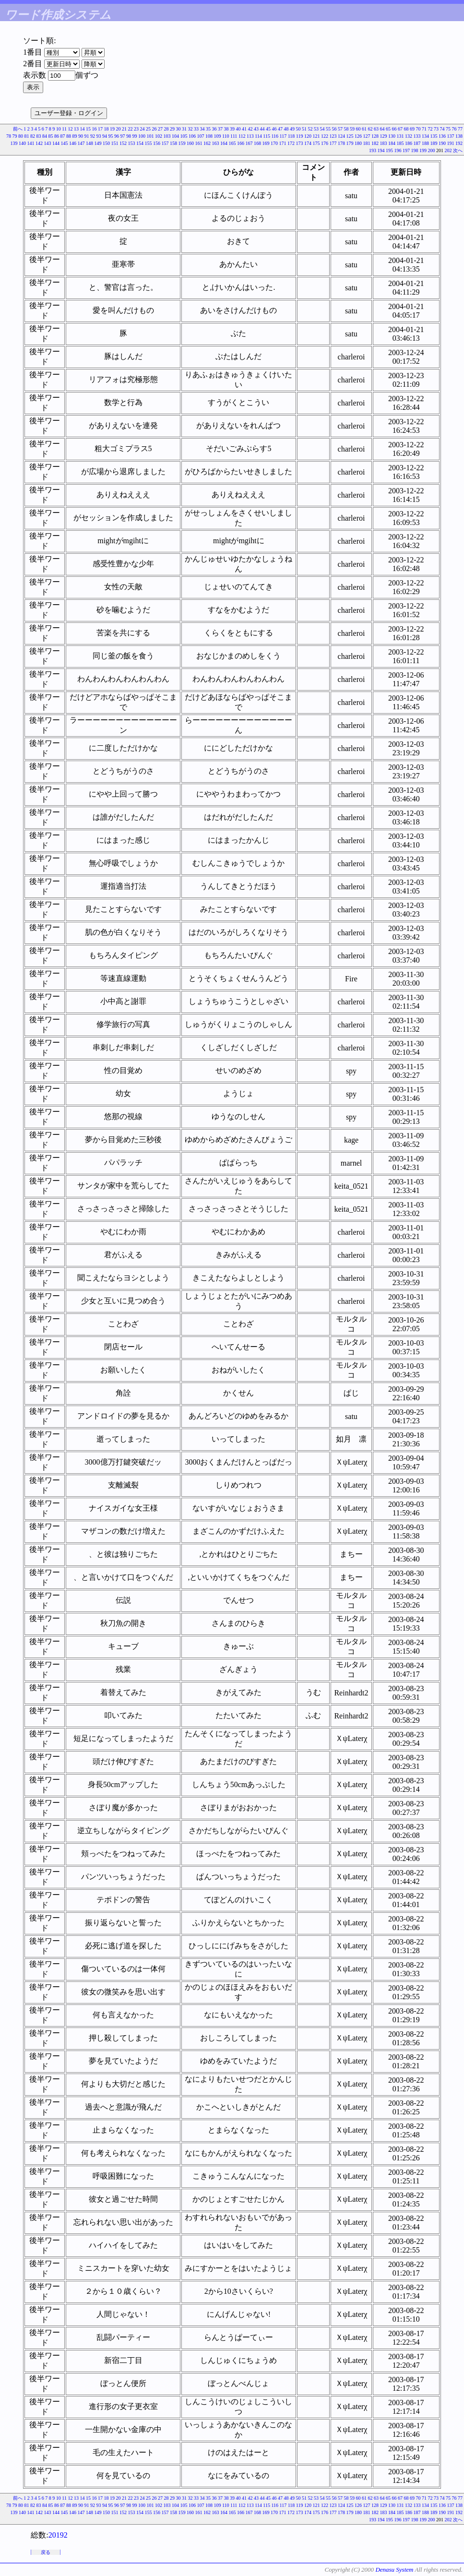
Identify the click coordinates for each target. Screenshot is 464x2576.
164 (223, 143)
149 (98, 143)
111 (233, 136)
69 (412, 128)
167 (249, 143)
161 (198, 143)
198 (414, 150)
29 (172, 128)
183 (383, 143)
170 (274, 143)
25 (148, 128)
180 (358, 143)
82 (32, 136)
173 (299, 143)
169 (266, 143)
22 (130, 128)
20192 (58, 2535)
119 (299, 136)
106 (192, 136)
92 (92, 136)
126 (358, 136)
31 (184, 128)
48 (286, 128)
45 (268, 128)
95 (110, 136)
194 (381, 150)
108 (209, 136)
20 (118, 128)
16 (94, 128)
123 (333, 136)
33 (196, 128)
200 (431, 150)
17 (100, 128)
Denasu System (394, 2569)
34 (202, 128)
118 (291, 136)
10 (58, 128)
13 (76, 128)
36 (214, 128)
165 (232, 143)
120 (307, 136)
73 (436, 128)
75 (448, 128)
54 (322, 128)
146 (72, 143)
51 (304, 128)
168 (257, 143)
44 (262, 128)
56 (334, 128)
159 (182, 143)
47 (280, 128)
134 (425, 136)
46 (274, 128)
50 (298, 128)
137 (450, 136)
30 (178, 128)
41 (244, 128)
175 (316, 143)
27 (160, 128)
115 (266, 136)
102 (158, 136)
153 (131, 143)
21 (124, 128)
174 (307, 143)
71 (424, 128)
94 (104, 136)
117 (283, 136)
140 (22, 143)
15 (88, 128)
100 (141, 136)
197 (406, 150)
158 (173, 143)
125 (350, 136)
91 (86, 136)
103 (166, 136)
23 (136, 128)
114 (258, 136)
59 (352, 128)
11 (64, 128)
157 (165, 143)
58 (346, 128)
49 (292, 128)
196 (398, 150)
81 (26, 136)
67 (400, 128)
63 (376, 128)
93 (98, 136)
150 (106, 143)
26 (154, 128)
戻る (45, 2552)
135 (434, 136)
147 (81, 143)
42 (250, 128)
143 (47, 143)
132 (408, 136)
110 (225, 136)
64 (382, 128)
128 (375, 136)
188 (425, 143)
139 (14, 143)
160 (190, 143)
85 (50, 136)
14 (82, 128)
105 (183, 136)
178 (341, 143)
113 (250, 136)
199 (423, 150)
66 (394, 128)
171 (282, 143)
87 (62, 136)
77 (460, 128)
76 (454, 128)
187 (417, 143)
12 (70, 128)
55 (328, 128)
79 (14, 136)
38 (226, 128)
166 (240, 143)
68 (406, 128)
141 (31, 143)
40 (238, 128)
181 (366, 143)
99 (134, 136)
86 (56, 136)
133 (417, 136)
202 (448, 150)
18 (106, 128)
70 (418, 128)
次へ (458, 150)
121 (316, 136)
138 (459, 136)
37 (220, 128)
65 (388, 128)
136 (442, 136)
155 (148, 143)
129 (383, 136)
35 (208, 128)
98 (128, 136)
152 (123, 143)
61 (364, 128)
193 (372, 150)
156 (156, 143)
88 (68, 136)
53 (316, 128)
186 (408, 143)
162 (207, 143)
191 (450, 143)
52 (310, 128)
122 (324, 136)
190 (442, 143)
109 (217, 136)
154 (139, 143)
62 (370, 128)
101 (150, 136)
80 (20, 136)
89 (74, 136)
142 (39, 143)
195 (389, 150)
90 (80, 136)
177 (333, 143)
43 (256, 128)
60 (358, 128)
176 (324, 143)
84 (44, 136)
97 (122, 136)
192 (459, 143)
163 (215, 143)
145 (64, 143)
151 (115, 143)
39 (232, 128)
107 (200, 136)
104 (175, 136)
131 (400, 136)
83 (38, 136)
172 (291, 143)
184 (391, 143)
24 (142, 128)
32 (190, 128)
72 (430, 128)
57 (340, 128)
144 (55, 143)
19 (112, 128)
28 (166, 128)
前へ (18, 128)
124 (341, 136)
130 (391, 136)
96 (116, 136)
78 (8, 136)
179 (350, 143)
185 (400, 143)
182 (375, 143)
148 (89, 143)
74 (442, 128)
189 (434, 143)
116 (274, 136)
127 (366, 136)
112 (242, 136)
